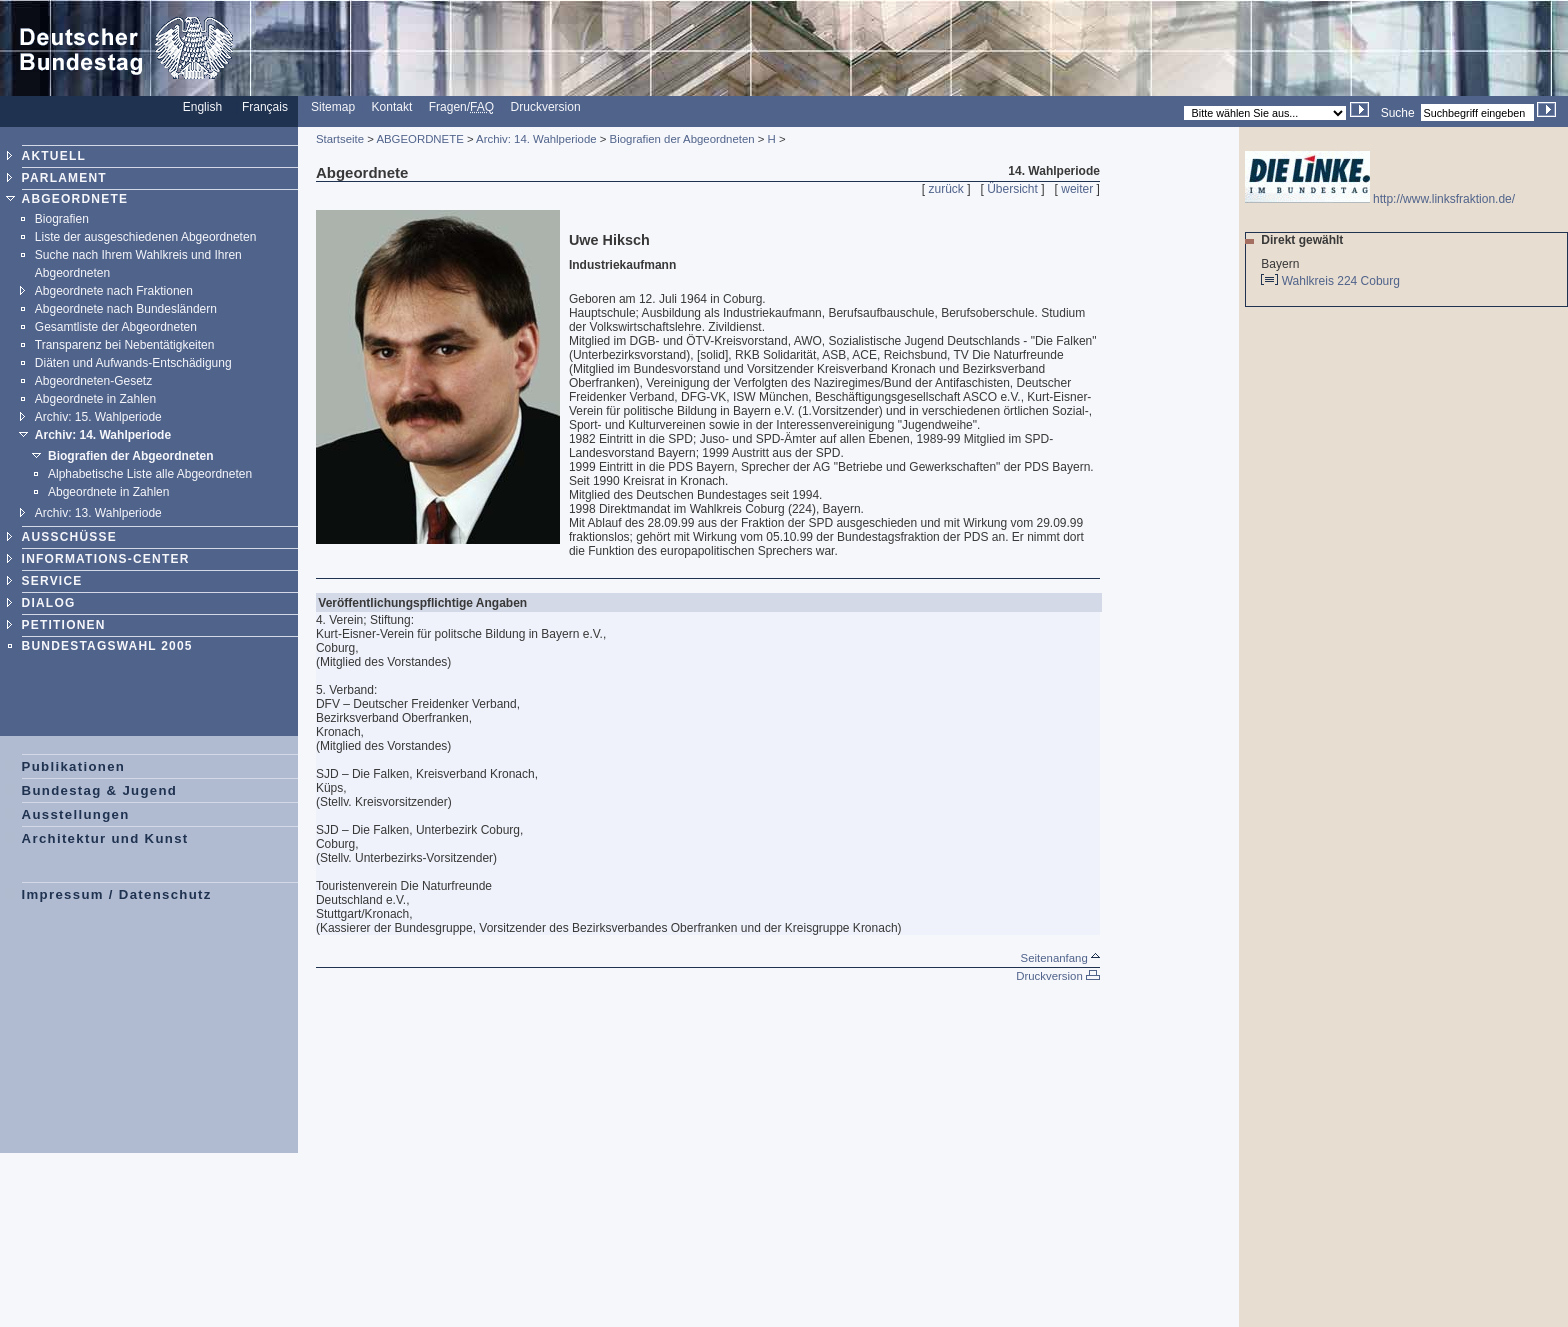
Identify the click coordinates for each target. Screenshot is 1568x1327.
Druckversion (546, 107)
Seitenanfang (1060, 958)
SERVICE (52, 581)
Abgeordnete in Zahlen (95, 399)
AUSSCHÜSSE (69, 537)
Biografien (62, 219)
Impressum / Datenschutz (117, 894)
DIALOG (49, 603)
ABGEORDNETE (75, 199)
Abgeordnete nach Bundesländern (126, 309)
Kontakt (392, 107)
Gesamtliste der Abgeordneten (116, 327)
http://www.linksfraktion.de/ (1380, 199)
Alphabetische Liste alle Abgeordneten (150, 474)
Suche (1398, 113)
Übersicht (1012, 189)
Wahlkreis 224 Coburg (1342, 281)
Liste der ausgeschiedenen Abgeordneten (146, 237)
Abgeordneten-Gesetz (93, 381)
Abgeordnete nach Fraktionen (114, 291)
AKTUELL (54, 156)
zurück (946, 189)
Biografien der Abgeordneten (131, 456)
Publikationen (74, 766)
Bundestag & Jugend (100, 790)
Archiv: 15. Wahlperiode (98, 417)
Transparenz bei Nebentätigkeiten (125, 345)
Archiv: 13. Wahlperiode (98, 513)
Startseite (340, 139)
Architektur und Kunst (105, 838)
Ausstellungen (76, 814)
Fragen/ (461, 107)
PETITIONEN (64, 625)
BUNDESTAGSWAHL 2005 (107, 646)
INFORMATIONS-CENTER (106, 559)
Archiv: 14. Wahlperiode (103, 435)
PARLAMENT (64, 178)
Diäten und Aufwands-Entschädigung (133, 363)
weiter (1077, 189)
